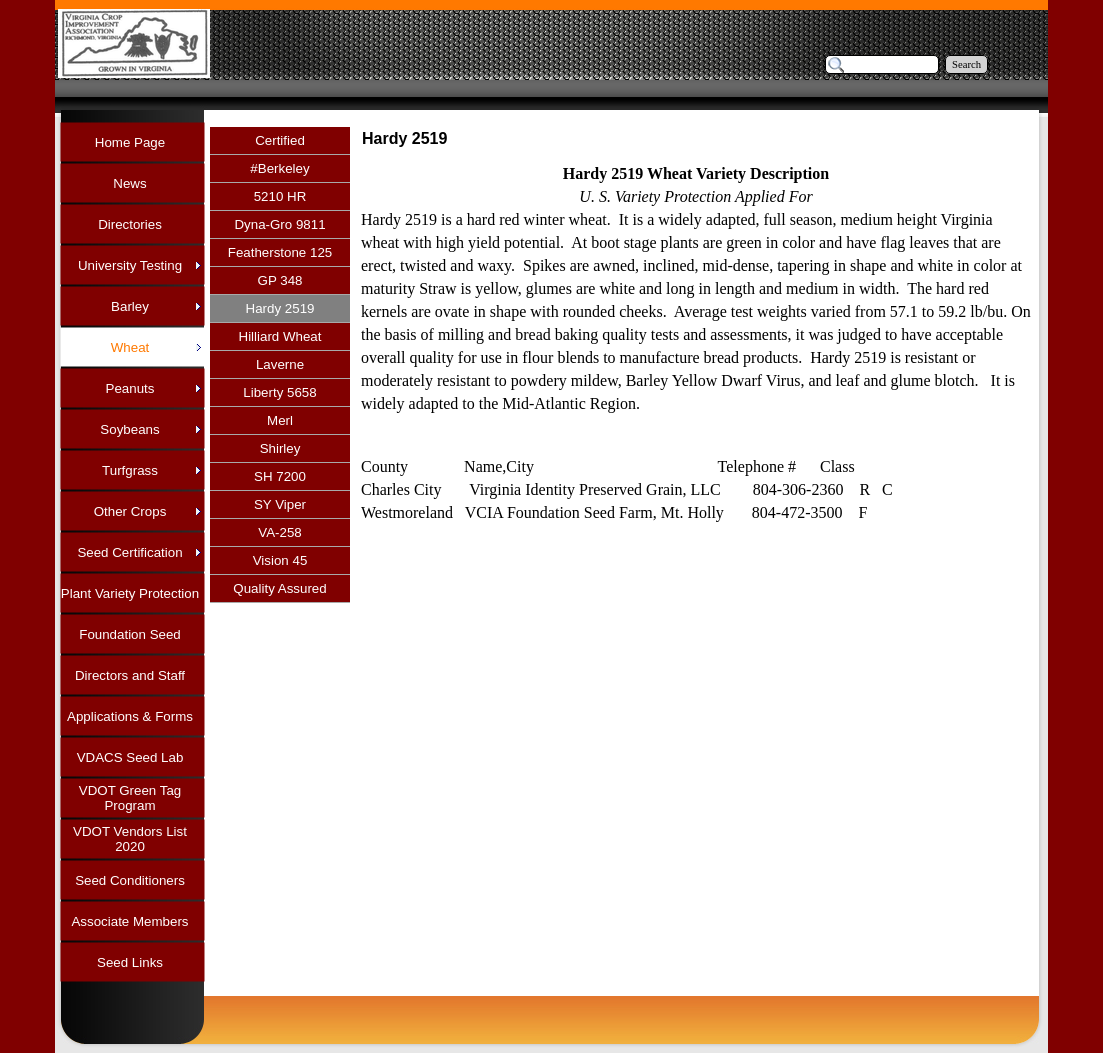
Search (966, 64)
